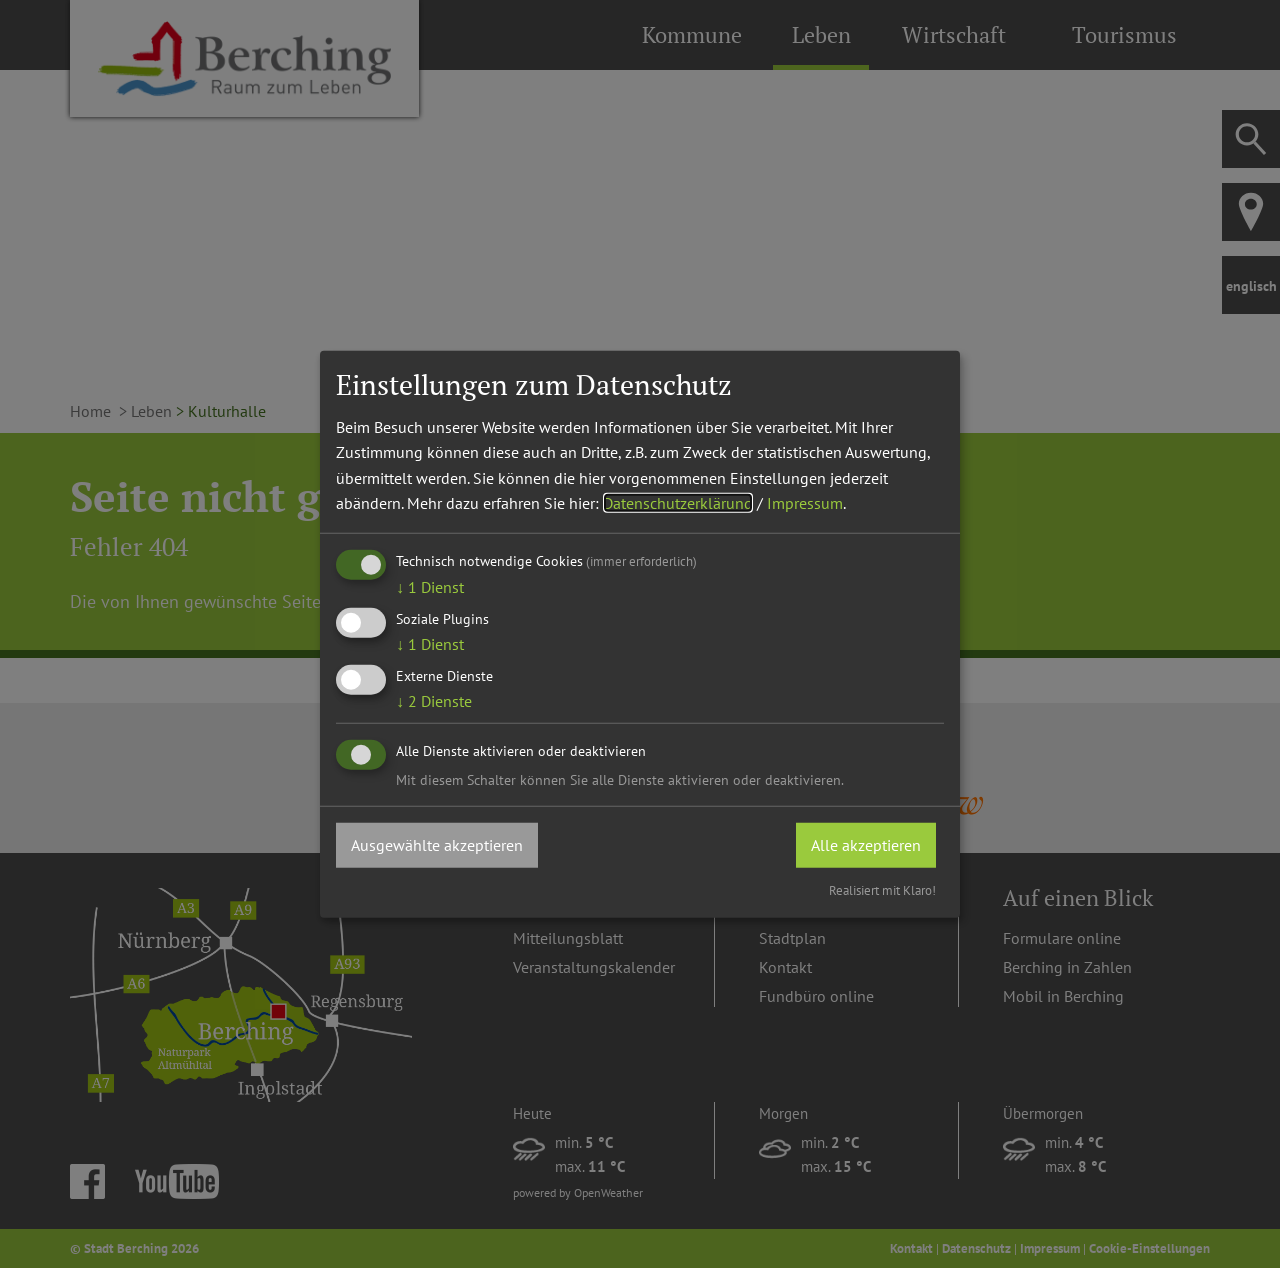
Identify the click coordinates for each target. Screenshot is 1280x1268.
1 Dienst (430, 587)
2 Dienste (434, 701)
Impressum (805, 503)
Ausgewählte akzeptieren (437, 844)
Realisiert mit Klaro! (882, 890)
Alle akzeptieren (866, 844)
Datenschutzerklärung (678, 503)
